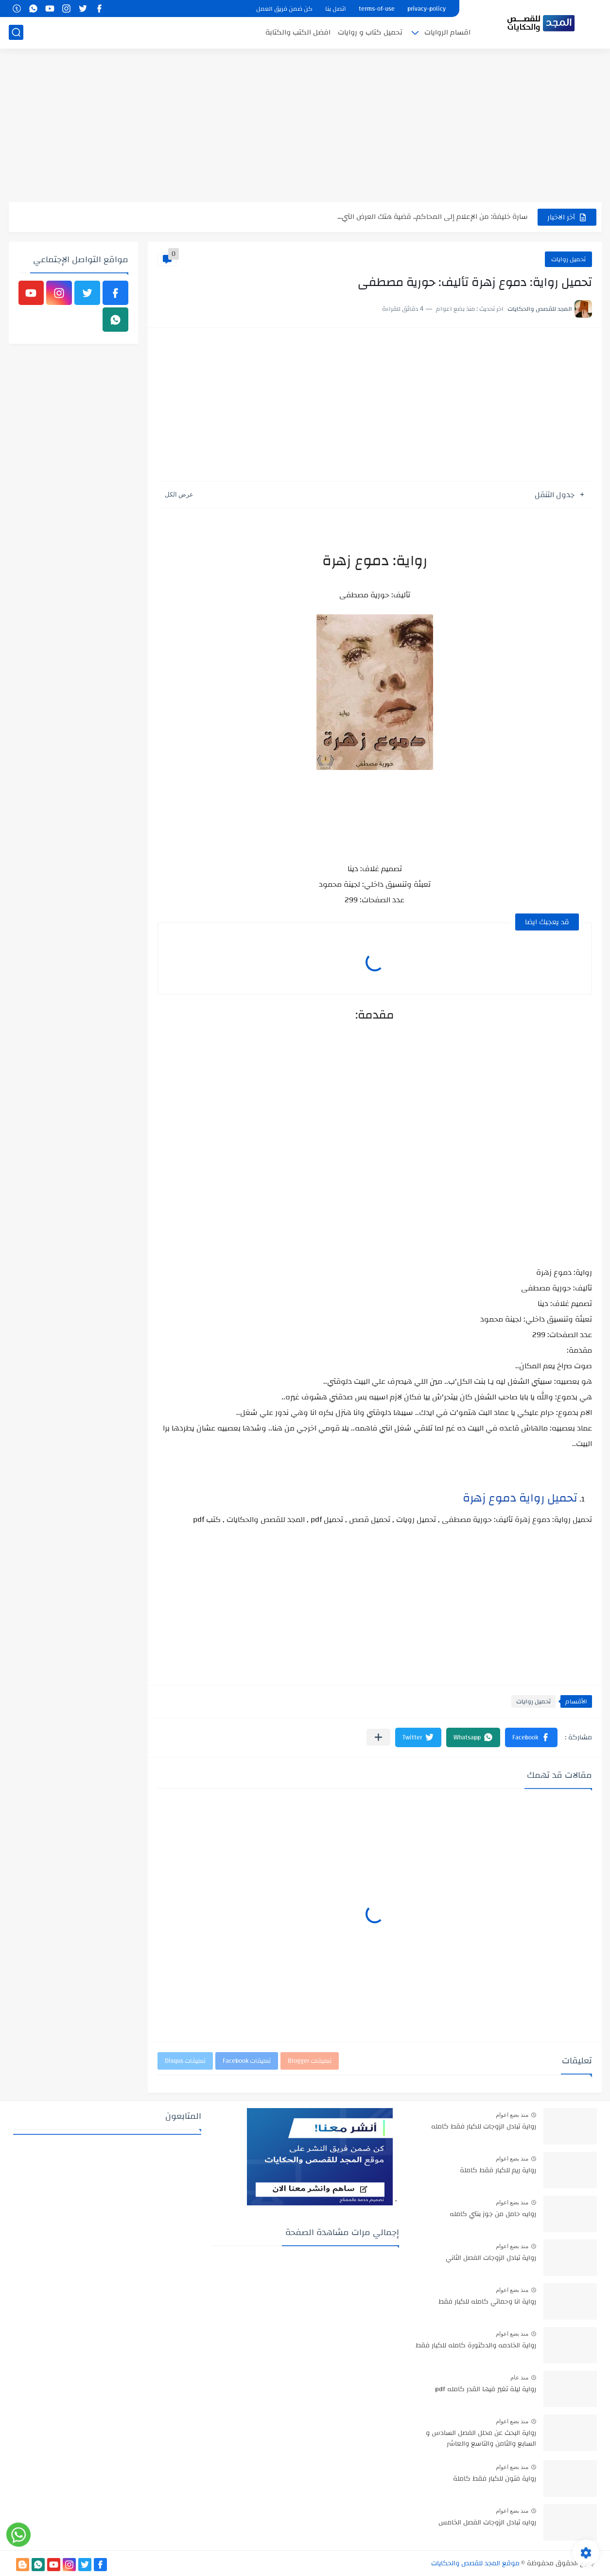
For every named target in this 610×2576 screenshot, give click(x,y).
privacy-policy (426, 9)
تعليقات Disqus (185, 2061)
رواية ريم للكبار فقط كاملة (498, 2171)
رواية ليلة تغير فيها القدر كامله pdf (485, 2390)
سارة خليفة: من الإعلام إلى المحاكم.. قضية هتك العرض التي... (432, 216)
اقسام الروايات (447, 32)
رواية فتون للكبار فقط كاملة (494, 2479)
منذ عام (519, 2377)
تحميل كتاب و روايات (370, 32)
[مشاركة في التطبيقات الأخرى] (378, 1737)
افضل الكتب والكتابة (298, 32)
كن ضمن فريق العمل (284, 9)
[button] (531, 1737)
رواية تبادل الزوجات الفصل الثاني (491, 2258)
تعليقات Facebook (247, 2061)
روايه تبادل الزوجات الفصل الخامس (487, 2523)
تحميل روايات (568, 259)
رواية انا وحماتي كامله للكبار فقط (487, 2302)
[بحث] (16, 32)
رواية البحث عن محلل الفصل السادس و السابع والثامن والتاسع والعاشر (481, 2439)
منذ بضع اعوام (512, 2114)
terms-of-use (377, 9)
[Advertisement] (305, 126)
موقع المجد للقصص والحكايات (475, 2563)
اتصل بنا (335, 9)
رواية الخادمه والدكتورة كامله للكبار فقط (476, 2346)
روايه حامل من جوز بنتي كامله (493, 2214)
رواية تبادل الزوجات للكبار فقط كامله (483, 2127)
